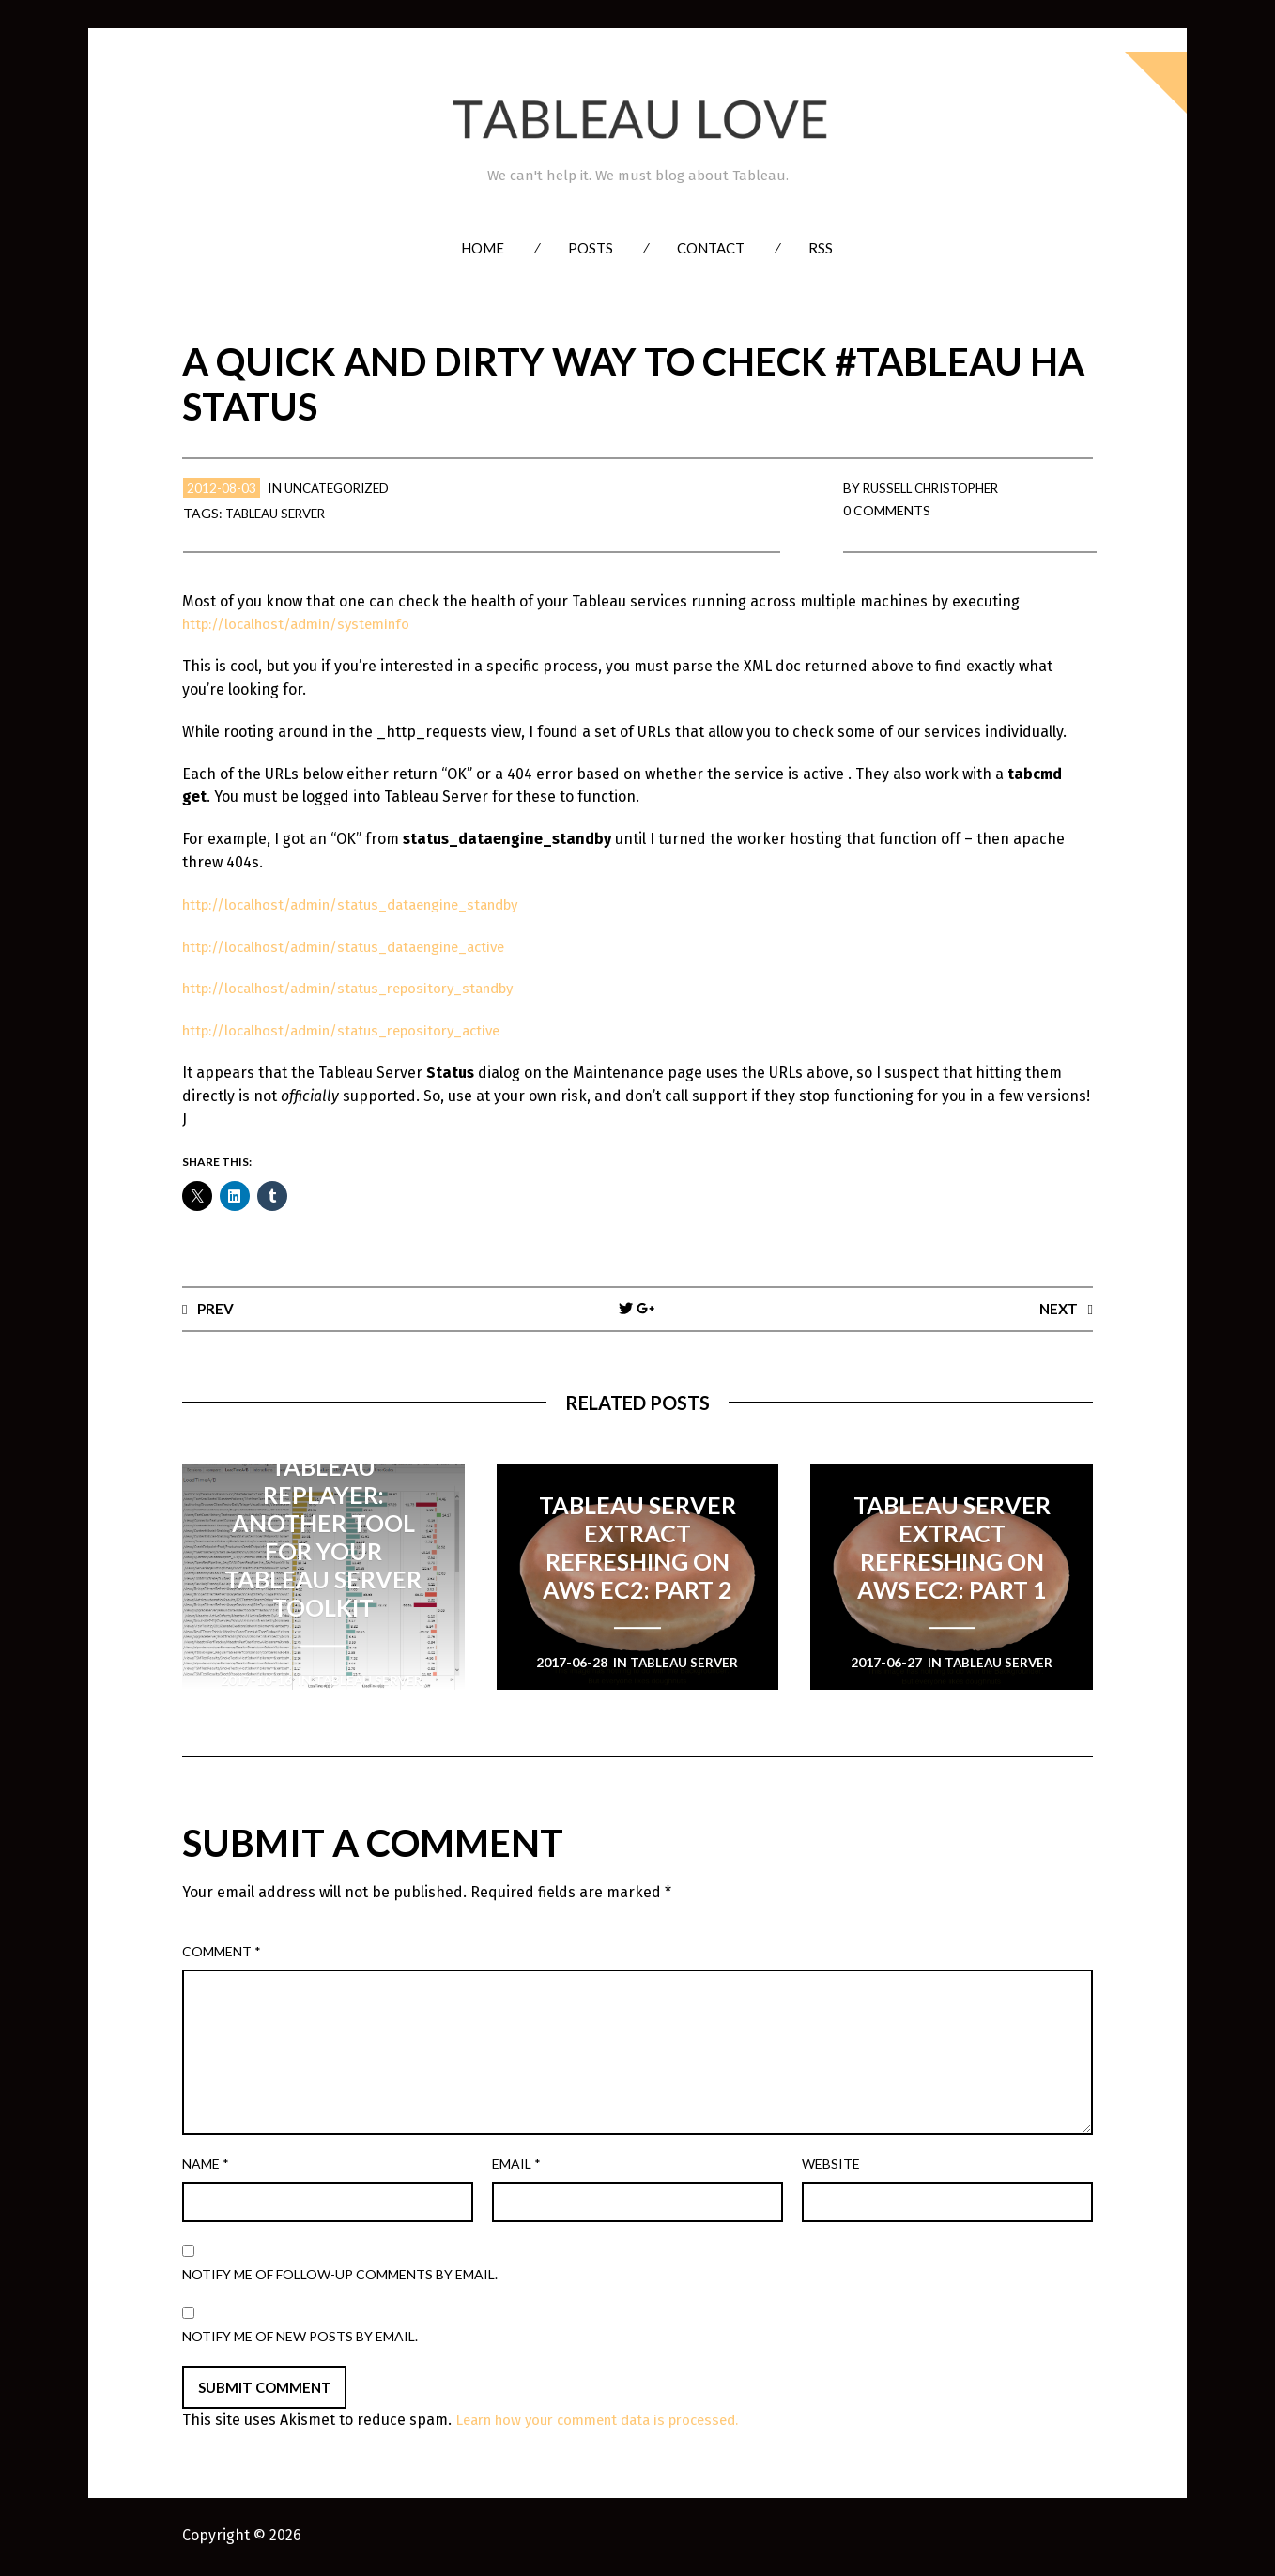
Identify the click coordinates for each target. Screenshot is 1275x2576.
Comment (221, 1952)
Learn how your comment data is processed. (609, 2421)
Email (516, 2164)
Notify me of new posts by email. (300, 2337)
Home (482, 247)
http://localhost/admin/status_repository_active (354, 1030)
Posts (590, 247)
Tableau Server (280, 513)
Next (1057, 1308)
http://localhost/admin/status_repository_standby (362, 988)
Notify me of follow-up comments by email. (340, 2275)
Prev (216, 1308)
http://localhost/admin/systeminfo (304, 624)
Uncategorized (341, 488)
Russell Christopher (937, 488)
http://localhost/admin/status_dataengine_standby (365, 904)
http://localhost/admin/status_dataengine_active (357, 947)
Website (831, 2164)
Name (205, 2164)
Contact (711, 247)
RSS (820, 247)
